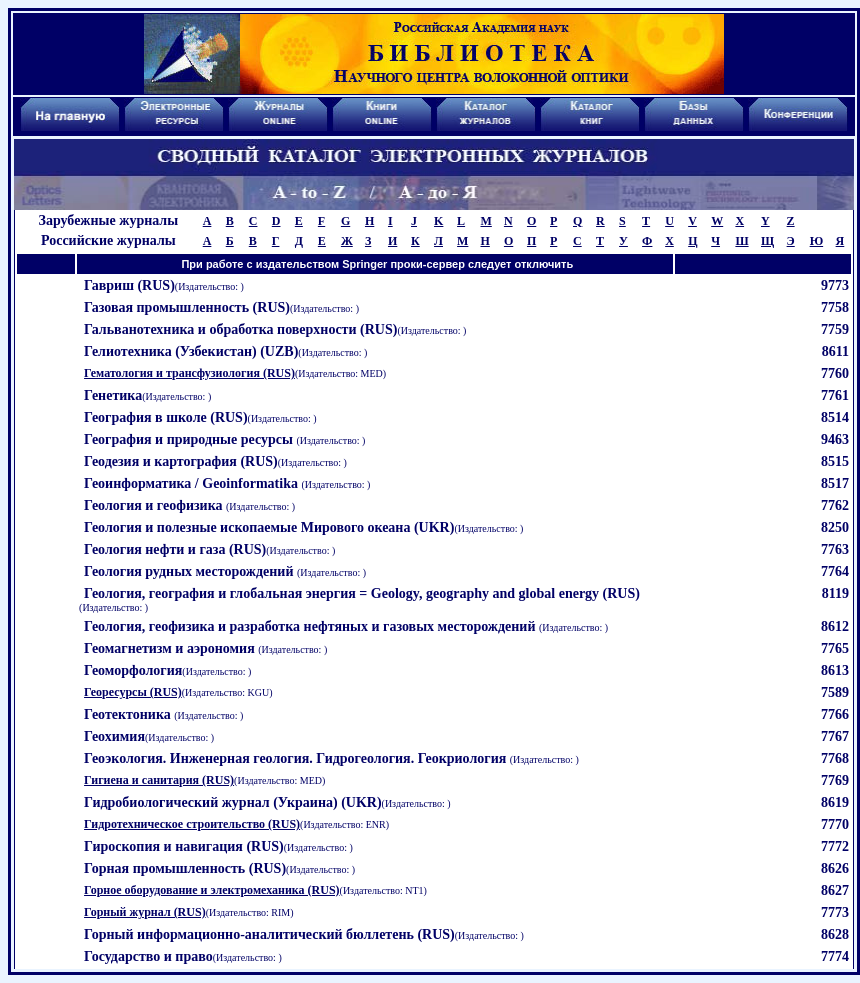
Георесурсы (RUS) (133, 692)
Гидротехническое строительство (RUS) (192, 824)
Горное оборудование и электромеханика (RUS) (212, 890)
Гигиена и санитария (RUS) (159, 780)
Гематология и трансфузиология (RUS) (189, 373)
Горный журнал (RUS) (145, 912)
